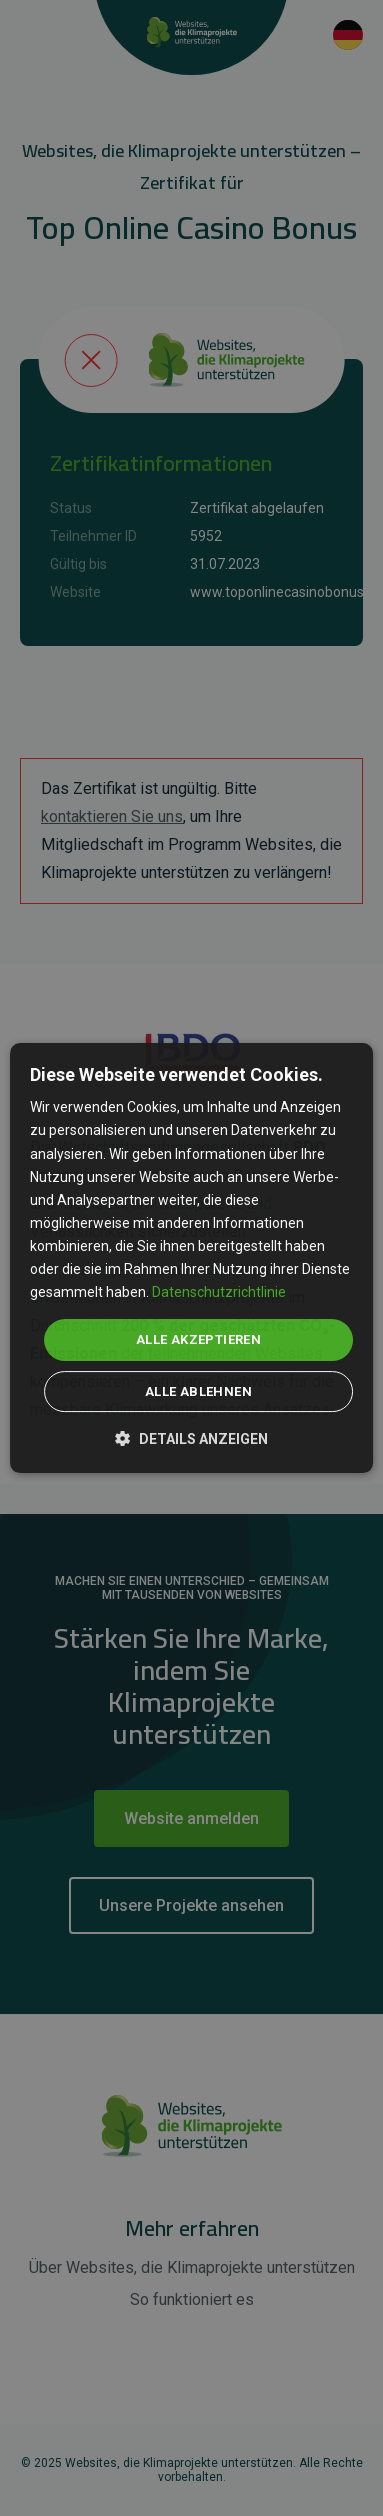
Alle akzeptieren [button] (198, 1339)
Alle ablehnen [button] (198, 1391)
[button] (192, 1437)
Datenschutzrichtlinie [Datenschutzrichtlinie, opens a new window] (219, 1292)
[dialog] (192, 1258)
